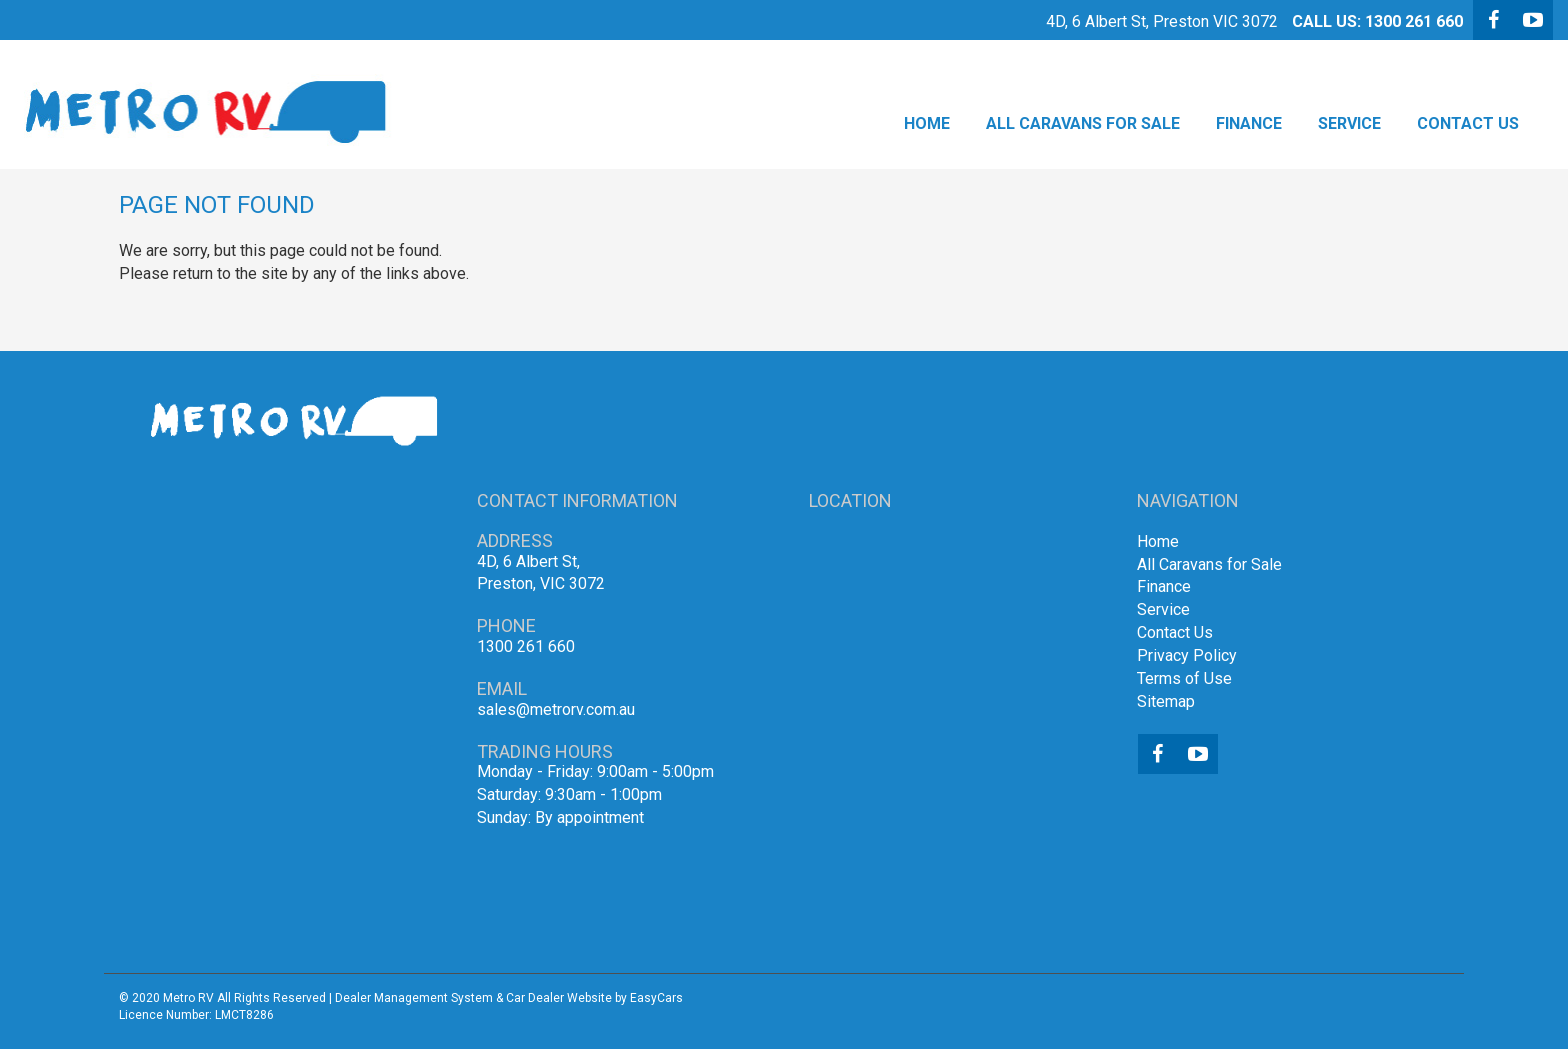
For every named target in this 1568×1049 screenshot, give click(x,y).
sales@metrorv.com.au (556, 709)
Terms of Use (1184, 678)
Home (927, 123)
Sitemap (1166, 701)
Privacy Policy (1187, 655)
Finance (1249, 123)
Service (1349, 123)
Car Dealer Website (559, 998)
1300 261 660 (1414, 21)
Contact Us (1468, 123)
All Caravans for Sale (1083, 123)
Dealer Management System (414, 998)
